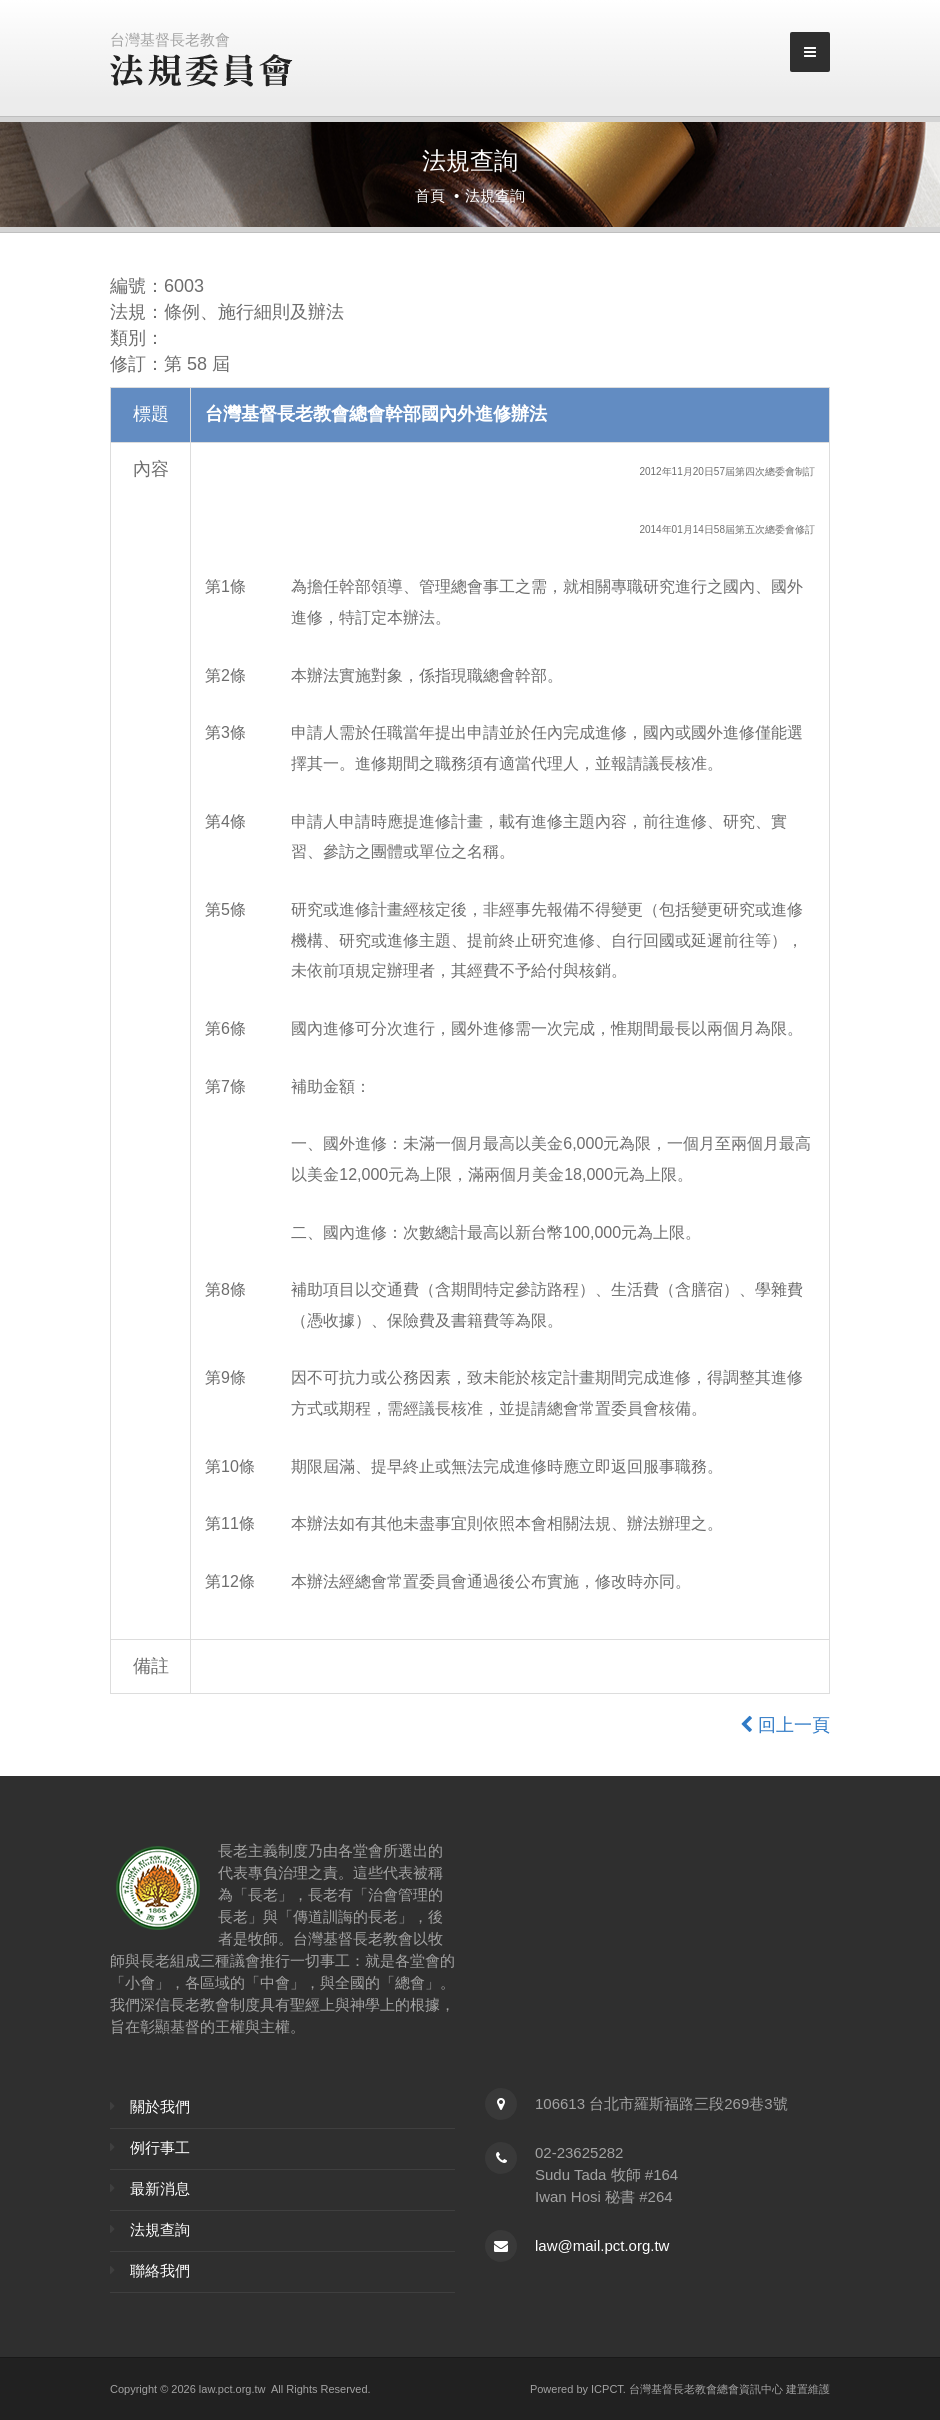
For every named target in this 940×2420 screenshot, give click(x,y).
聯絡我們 (160, 2270)
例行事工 (160, 2147)
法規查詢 (160, 2229)
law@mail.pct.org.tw (602, 2245)
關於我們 (160, 2106)
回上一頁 (785, 1725)
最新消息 (160, 2188)
